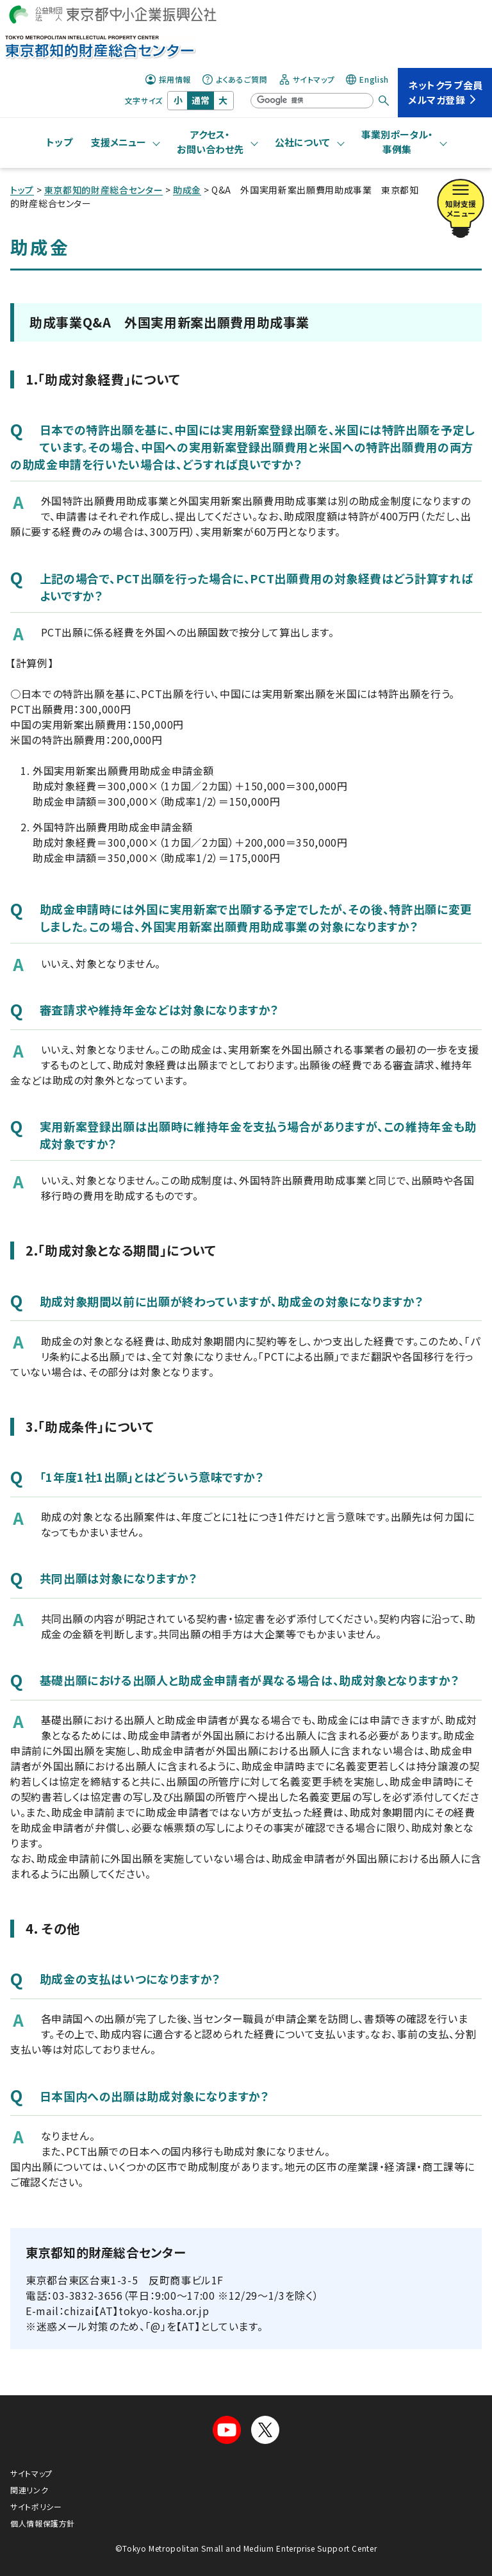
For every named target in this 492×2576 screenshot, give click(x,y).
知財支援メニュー (460, 202)
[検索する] (384, 101)
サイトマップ (307, 79)
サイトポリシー (36, 2506)
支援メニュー (118, 142)
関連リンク (29, 2489)
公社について (302, 142)
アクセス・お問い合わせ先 (210, 142)
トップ (59, 142)
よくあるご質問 (234, 79)
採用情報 (168, 79)
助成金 (187, 189)
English (367, 79)
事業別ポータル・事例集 (397, 142)
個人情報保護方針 (42, 2523)
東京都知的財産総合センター (103, 189)
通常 (200, 100)
